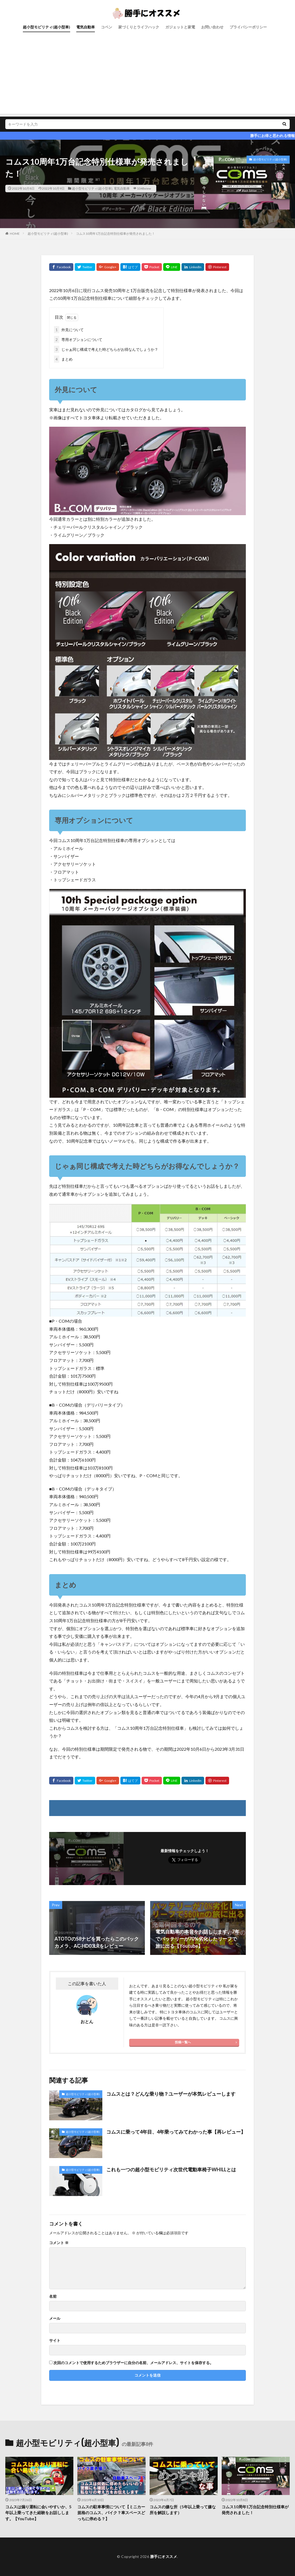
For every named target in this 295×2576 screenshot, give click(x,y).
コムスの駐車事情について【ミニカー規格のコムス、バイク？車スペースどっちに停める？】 (111, 2512)
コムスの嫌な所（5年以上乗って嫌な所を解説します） (183, 2509)
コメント (59, 2243)
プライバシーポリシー (248, 27)
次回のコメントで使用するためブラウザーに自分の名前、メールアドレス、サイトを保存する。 (133, 2363)
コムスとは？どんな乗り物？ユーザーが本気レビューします (170, 2094)
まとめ (63, 359)
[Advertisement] (147, 77)
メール (54, 2318)
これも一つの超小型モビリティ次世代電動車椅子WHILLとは (171, 2169)
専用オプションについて (78, 339)
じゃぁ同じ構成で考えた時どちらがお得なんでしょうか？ (106, 349)
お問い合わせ (212, 27)
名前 (53, 2296)
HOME (15, 234)
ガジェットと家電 (180, 27)
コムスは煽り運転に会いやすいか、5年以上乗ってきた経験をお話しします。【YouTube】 (38, 2512)
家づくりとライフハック (138, 27)
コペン (106, 27)
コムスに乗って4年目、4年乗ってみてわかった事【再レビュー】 (176, 2132)
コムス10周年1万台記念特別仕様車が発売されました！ (115, 234)
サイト (54, 2340)
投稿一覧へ (183, 2042)
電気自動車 (85, 27)
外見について (69, 329)
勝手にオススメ (163, 2556)
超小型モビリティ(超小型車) (46, 27)
